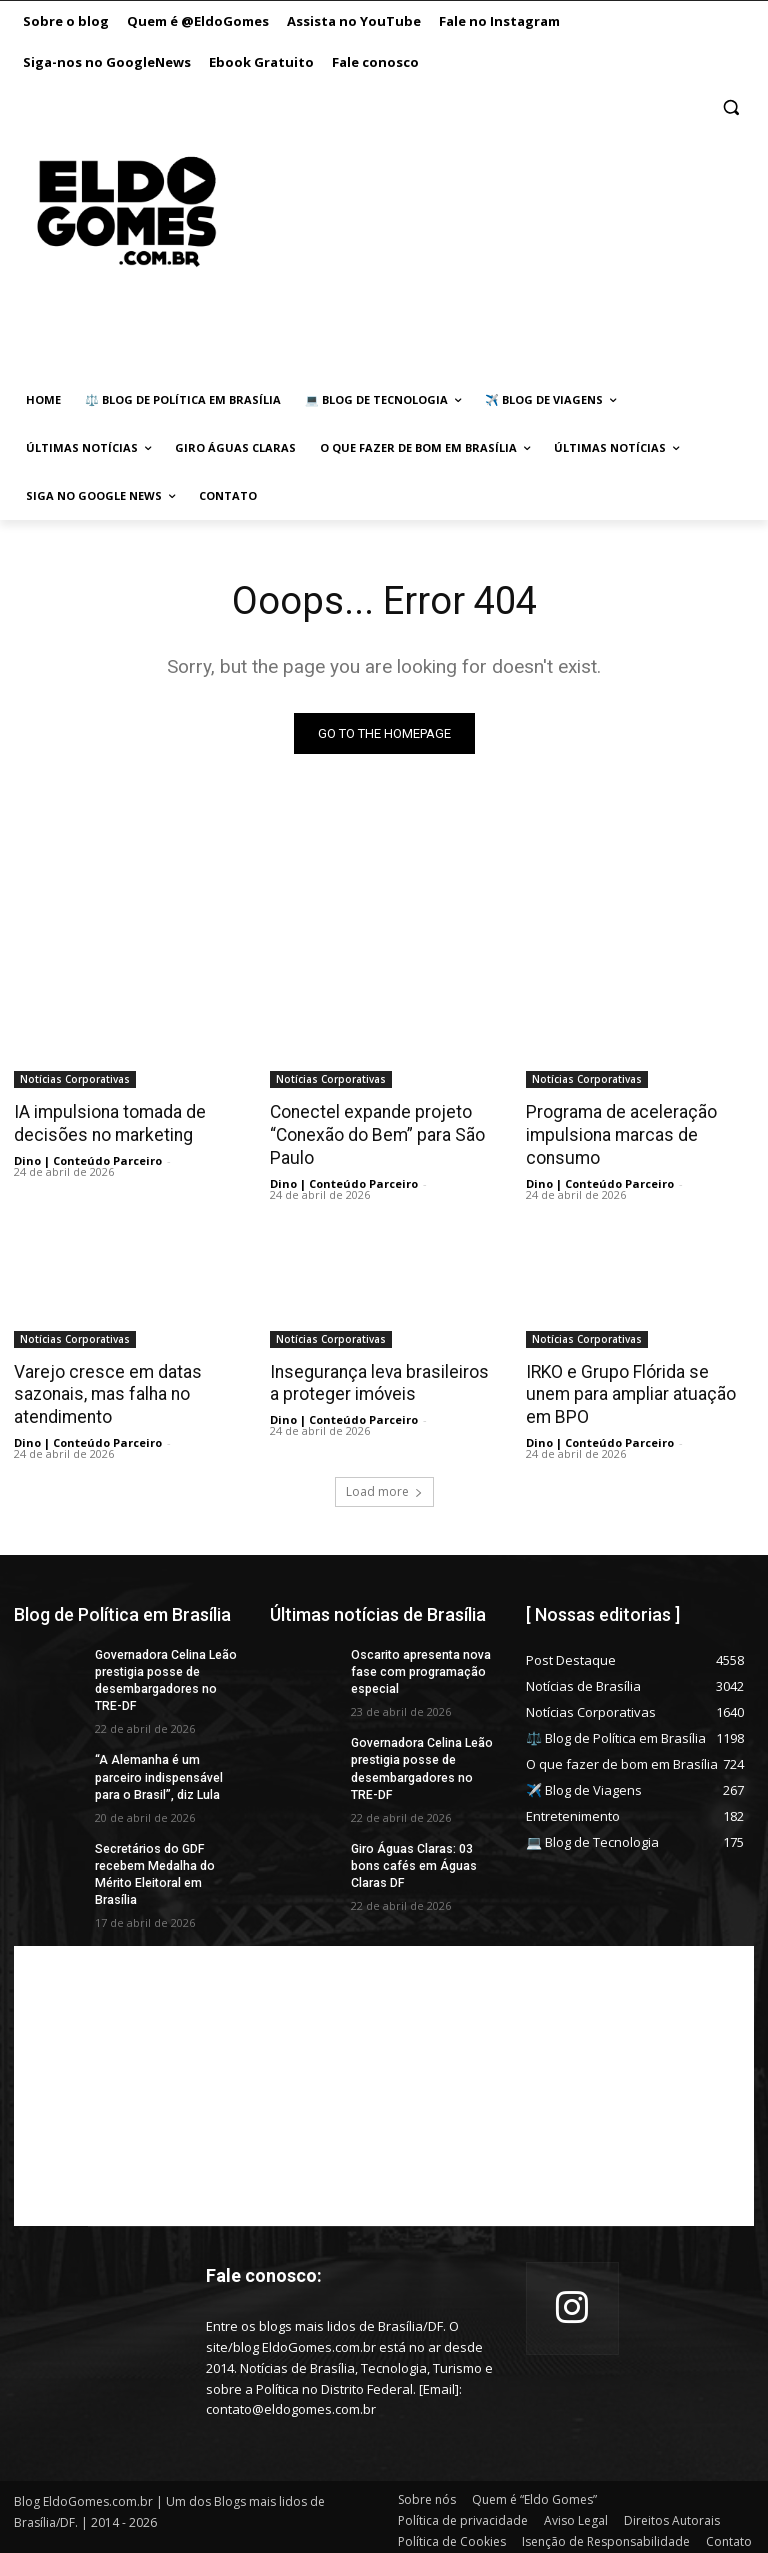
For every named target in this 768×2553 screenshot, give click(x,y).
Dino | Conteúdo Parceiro (88, 1159)
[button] (730, 107)
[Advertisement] (473, 232)
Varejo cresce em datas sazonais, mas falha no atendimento (104, 1392)
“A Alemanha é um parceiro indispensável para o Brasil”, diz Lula (158, 1772)
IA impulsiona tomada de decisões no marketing (108, 1123)
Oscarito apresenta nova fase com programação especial (420, 1668)
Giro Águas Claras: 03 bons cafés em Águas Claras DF (413, 1860)
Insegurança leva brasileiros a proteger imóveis (381, 1381)
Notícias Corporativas (75, 1079)
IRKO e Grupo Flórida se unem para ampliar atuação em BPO (638, 1381)
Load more (384, 1487)
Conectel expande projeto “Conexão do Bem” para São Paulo (374, 1134)
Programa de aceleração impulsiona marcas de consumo (618, 1134)
